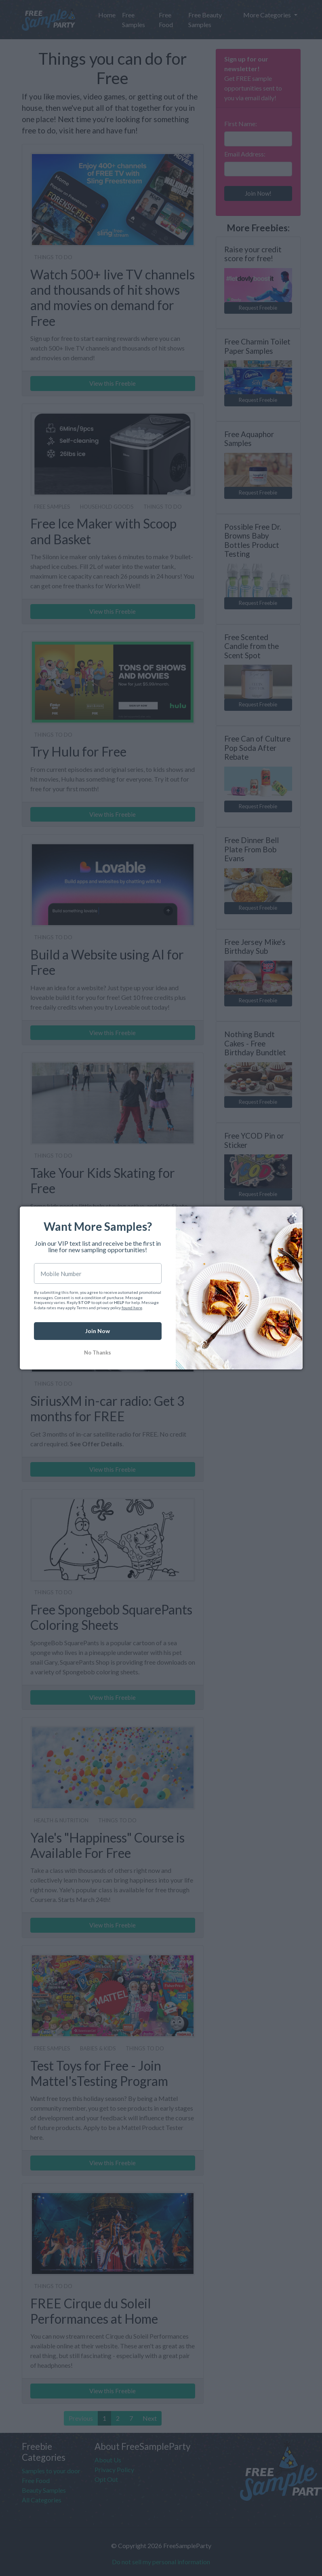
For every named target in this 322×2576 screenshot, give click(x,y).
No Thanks (97, 1352)
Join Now (97, 1330)
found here (132, 1307)
